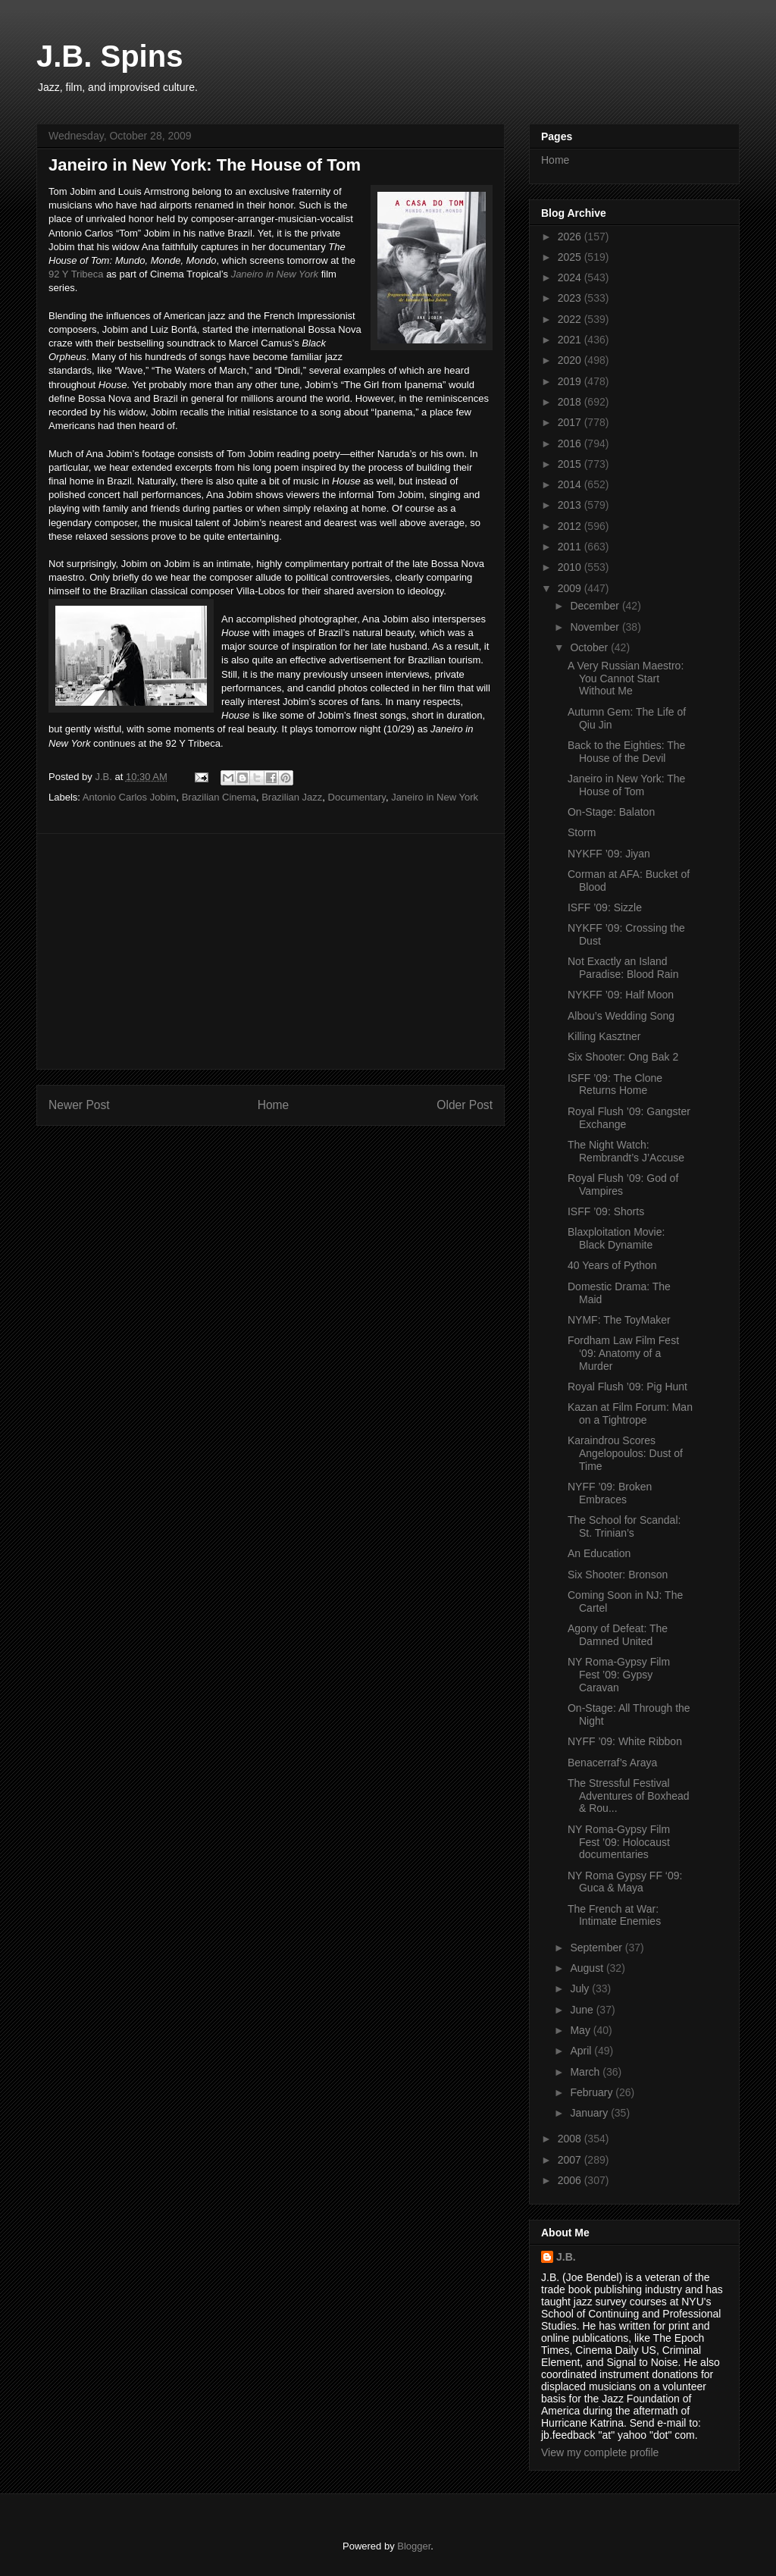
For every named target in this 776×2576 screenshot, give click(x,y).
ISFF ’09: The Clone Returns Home (615, 1084)
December (595, 606)
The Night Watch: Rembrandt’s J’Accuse (626, 1151)
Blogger (413, 2546)
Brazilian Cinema (219, 797)
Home (273, 1104)
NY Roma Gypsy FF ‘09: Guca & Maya (625, 1881)
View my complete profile (600, 2452)
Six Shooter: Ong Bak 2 (623, 1057)
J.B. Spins (109, 56)
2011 (571, 547)
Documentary (357, 797)
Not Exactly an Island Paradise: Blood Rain (623, 967)
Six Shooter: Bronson (618, 1574)
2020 (571, 360)
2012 (571, 526)
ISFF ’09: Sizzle (605, 907)
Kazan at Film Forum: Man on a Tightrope (630, 1413)
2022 (571, 319)
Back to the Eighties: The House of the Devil (626, 751)
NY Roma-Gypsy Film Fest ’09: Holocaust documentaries (619, 1842)
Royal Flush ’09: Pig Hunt (627, 1386)
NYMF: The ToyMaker (619, 1320)
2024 (571, 277)
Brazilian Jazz (291, 797)
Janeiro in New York (274, 274)
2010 (571, 567)
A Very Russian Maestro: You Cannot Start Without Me (626, 678)
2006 (571, 2180)
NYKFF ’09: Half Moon (621, 995)
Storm (582, 832)
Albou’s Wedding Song (621, 1016)
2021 (571, 340)
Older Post (464, 1104)
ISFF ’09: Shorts (606, 1211)
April (582, 2051)
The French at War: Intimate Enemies (614, 1915)
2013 (571, 505)
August (587, 1968)
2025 (571, 257)
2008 (571, 2139)
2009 (571, 588)
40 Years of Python (612, 1265)
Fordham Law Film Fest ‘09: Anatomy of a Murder (623, 1353)
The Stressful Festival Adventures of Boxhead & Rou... (629, 1796)
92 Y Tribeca (76, 274)
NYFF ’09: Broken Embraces (610, 1493)
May (581, 2030)
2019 (571, 381)
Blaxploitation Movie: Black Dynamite (616, 1238)
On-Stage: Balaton (611, 812)
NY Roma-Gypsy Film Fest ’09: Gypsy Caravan (619, 1675)
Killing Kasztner (604, 1036)
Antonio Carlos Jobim (130, 797)
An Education (599, 1553)
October (590, 647)
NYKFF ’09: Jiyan (609, 854)
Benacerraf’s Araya (612, 1763)
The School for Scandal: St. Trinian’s (624, 1526)
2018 (571, 402)
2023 (571, 298)
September (597, 1947)
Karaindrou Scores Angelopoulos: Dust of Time (625, 1453)
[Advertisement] (270, 951)
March (586, 2072)
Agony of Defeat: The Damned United (618, 1634)
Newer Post (79, 1104)
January (590, 2113)
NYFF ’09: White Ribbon (625, 1741)
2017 (571, 422)
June (583, 2010)
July (581, 1988)
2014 (571, 484)
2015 (571, 464)
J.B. (566, 2257)
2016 (571, 443)
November (595, 627)
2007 (571, 2160)
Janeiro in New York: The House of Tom (626, 785)
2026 (571, 236)
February (592, 2092)
